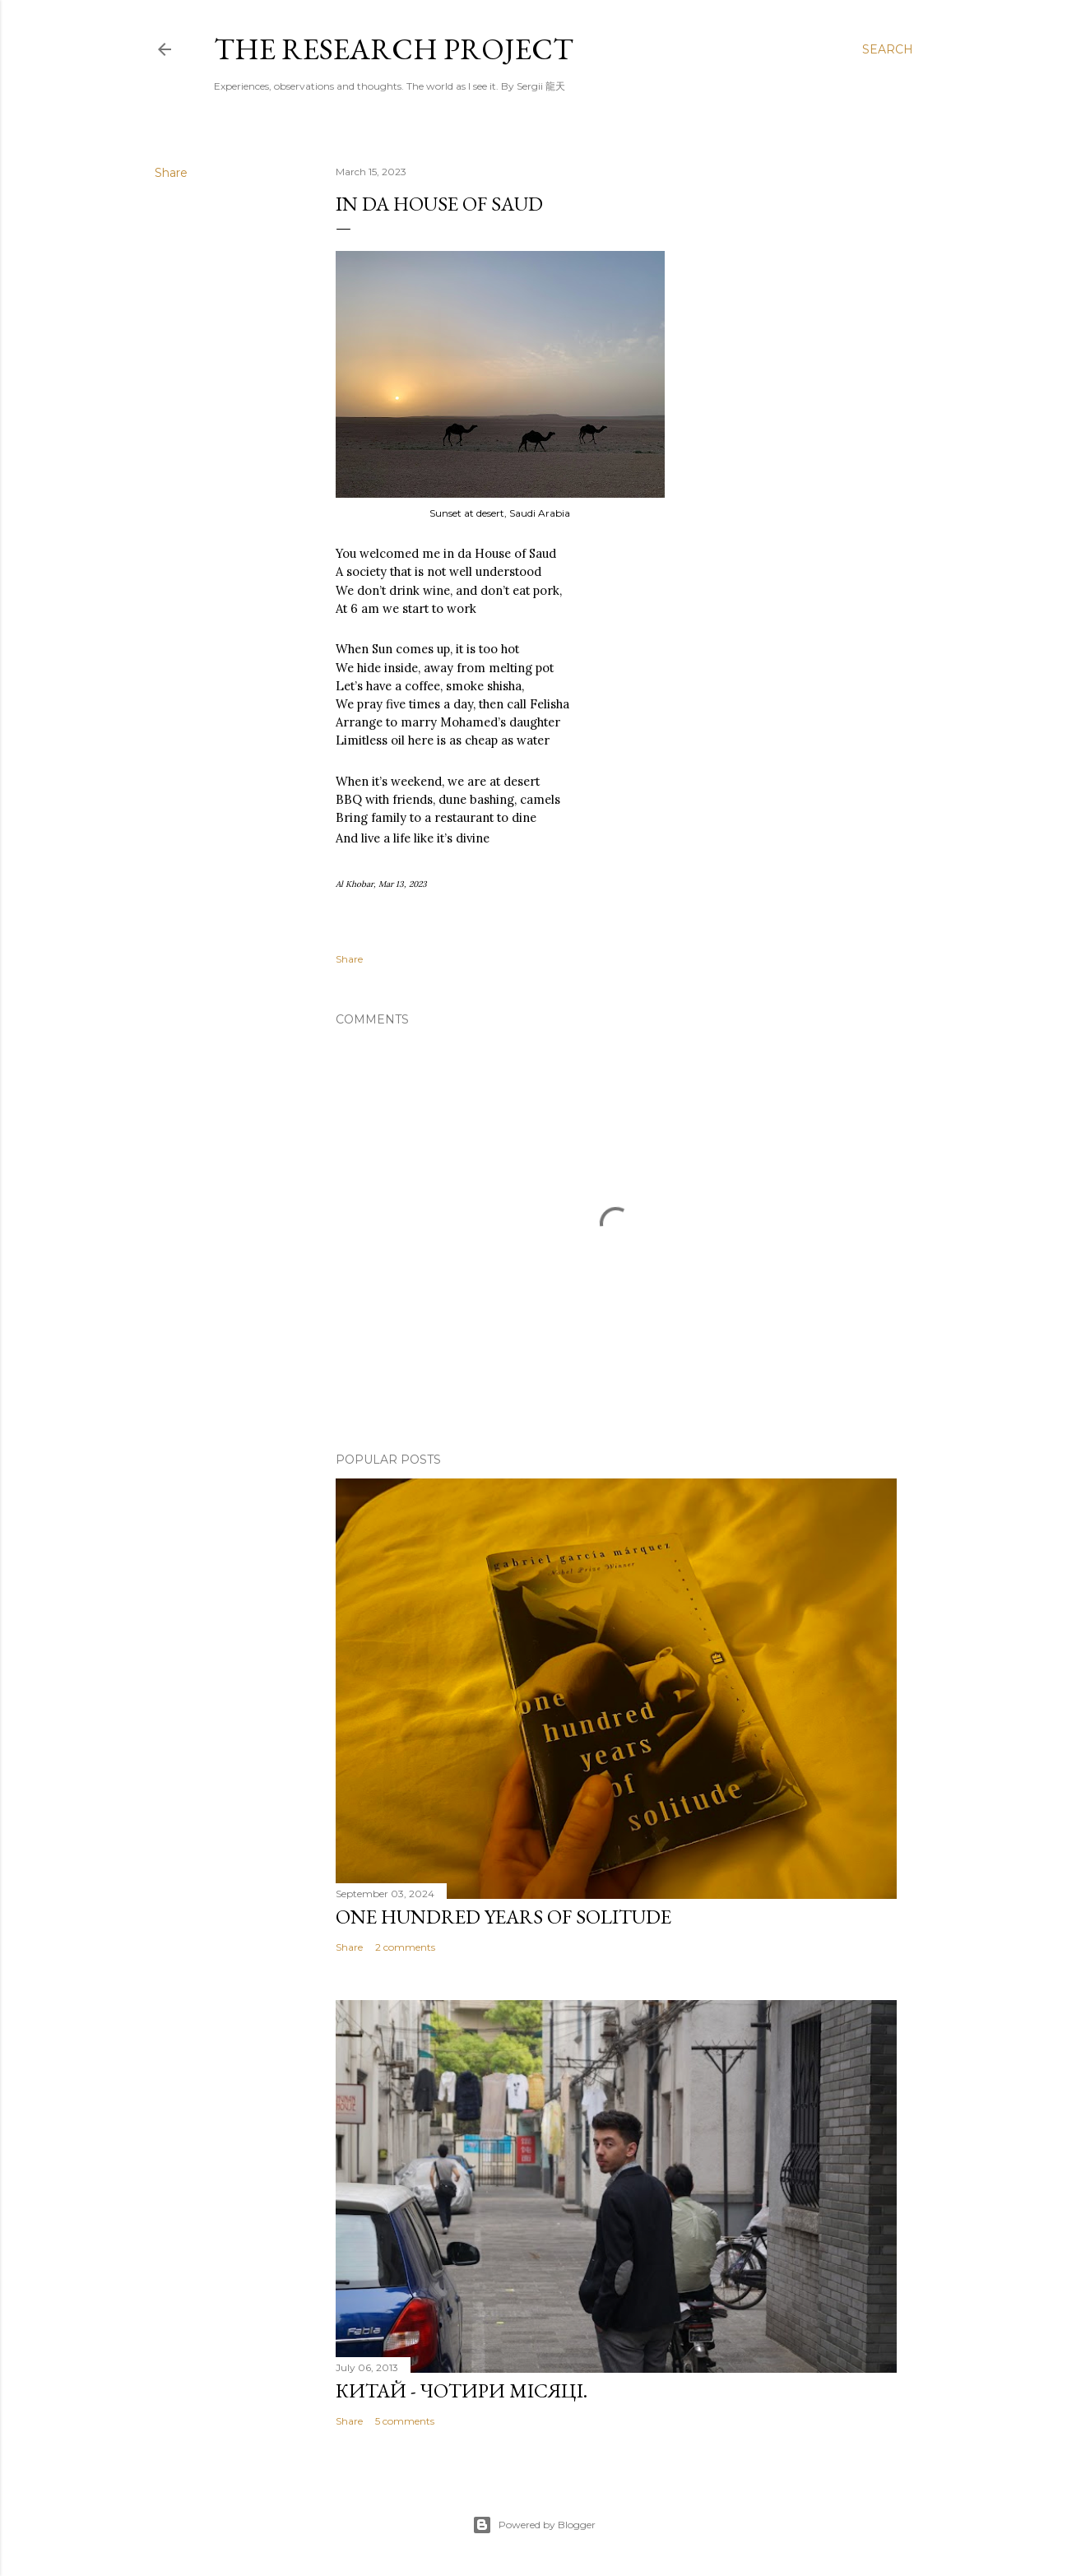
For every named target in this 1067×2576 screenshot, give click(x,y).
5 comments (404, 2421)
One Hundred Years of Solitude (503, 1916)
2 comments (405, 1947)
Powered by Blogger (534, 2525)
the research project (393, 49)
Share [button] (171, 172)
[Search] (887, 49)
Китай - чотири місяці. (461, 2390)
